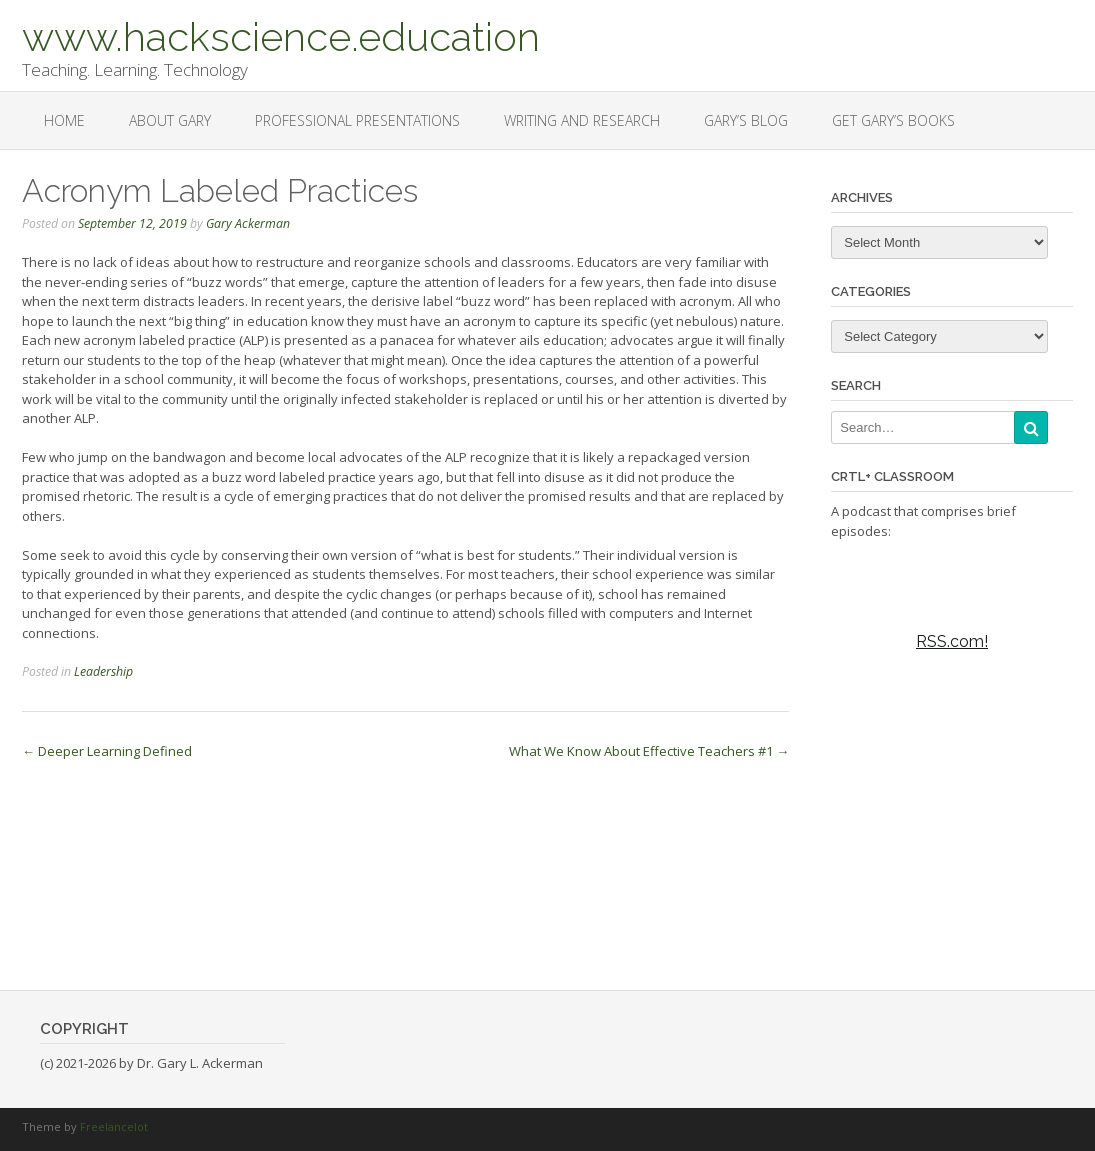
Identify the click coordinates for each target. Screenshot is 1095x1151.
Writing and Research (582, 120)
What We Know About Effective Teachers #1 (649, 751)
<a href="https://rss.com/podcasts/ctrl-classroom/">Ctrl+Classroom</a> (952, 737)
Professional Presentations (357, 120)
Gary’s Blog (746, 120)
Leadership (103, 671)
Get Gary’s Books (893, 120)
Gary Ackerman (248, 223)
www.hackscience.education (281, 35)
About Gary (170, 120)
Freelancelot (114, 1126)
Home (64, 120)
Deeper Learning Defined (107, 751)
